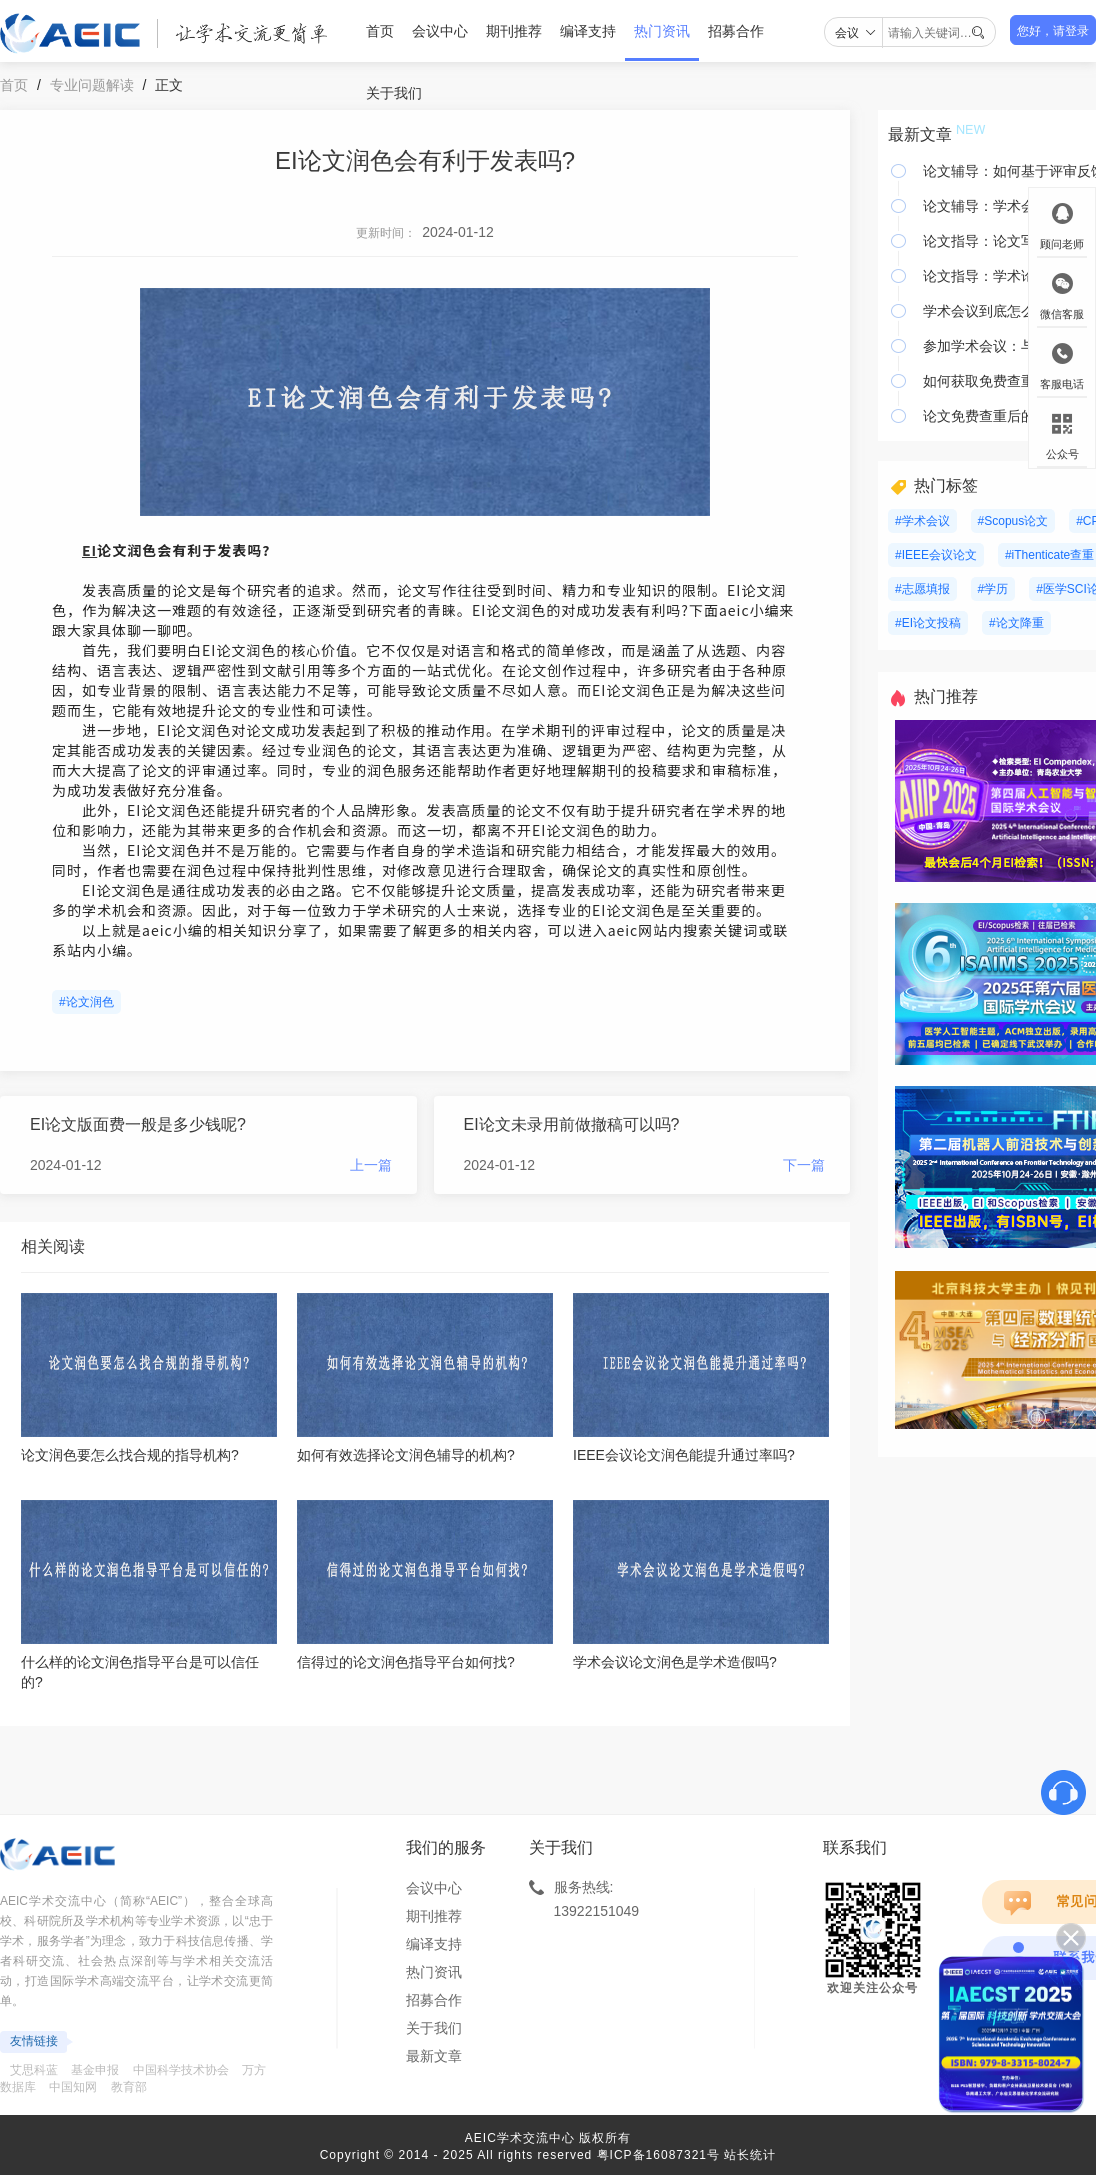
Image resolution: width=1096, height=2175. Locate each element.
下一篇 (804, 1165)
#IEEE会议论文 (936, 555)
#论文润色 (86, 1002)
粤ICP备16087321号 (658, 2155)
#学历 (993, 589)
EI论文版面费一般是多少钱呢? (138, 1124)
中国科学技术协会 (181, 2070)
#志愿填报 (922, 589)
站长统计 (750, 2155)
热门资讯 (662, 31)
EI (89, 550)
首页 (380, 31)
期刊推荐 (514, 31)
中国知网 (73, 2087)
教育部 (129, 2087)
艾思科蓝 (34, 2070)
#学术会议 (922, 521)
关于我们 (394, 93)
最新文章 (434, 2056)
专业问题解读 (92, 85)
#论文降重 (1016, 623)
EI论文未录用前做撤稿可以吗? (572, 1124)
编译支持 (588, 31)
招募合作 (736, 31)
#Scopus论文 (1013, 521)
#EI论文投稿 (928, 623)
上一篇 (371, 1165)
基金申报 (95, 2070)
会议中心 (440, 31)
